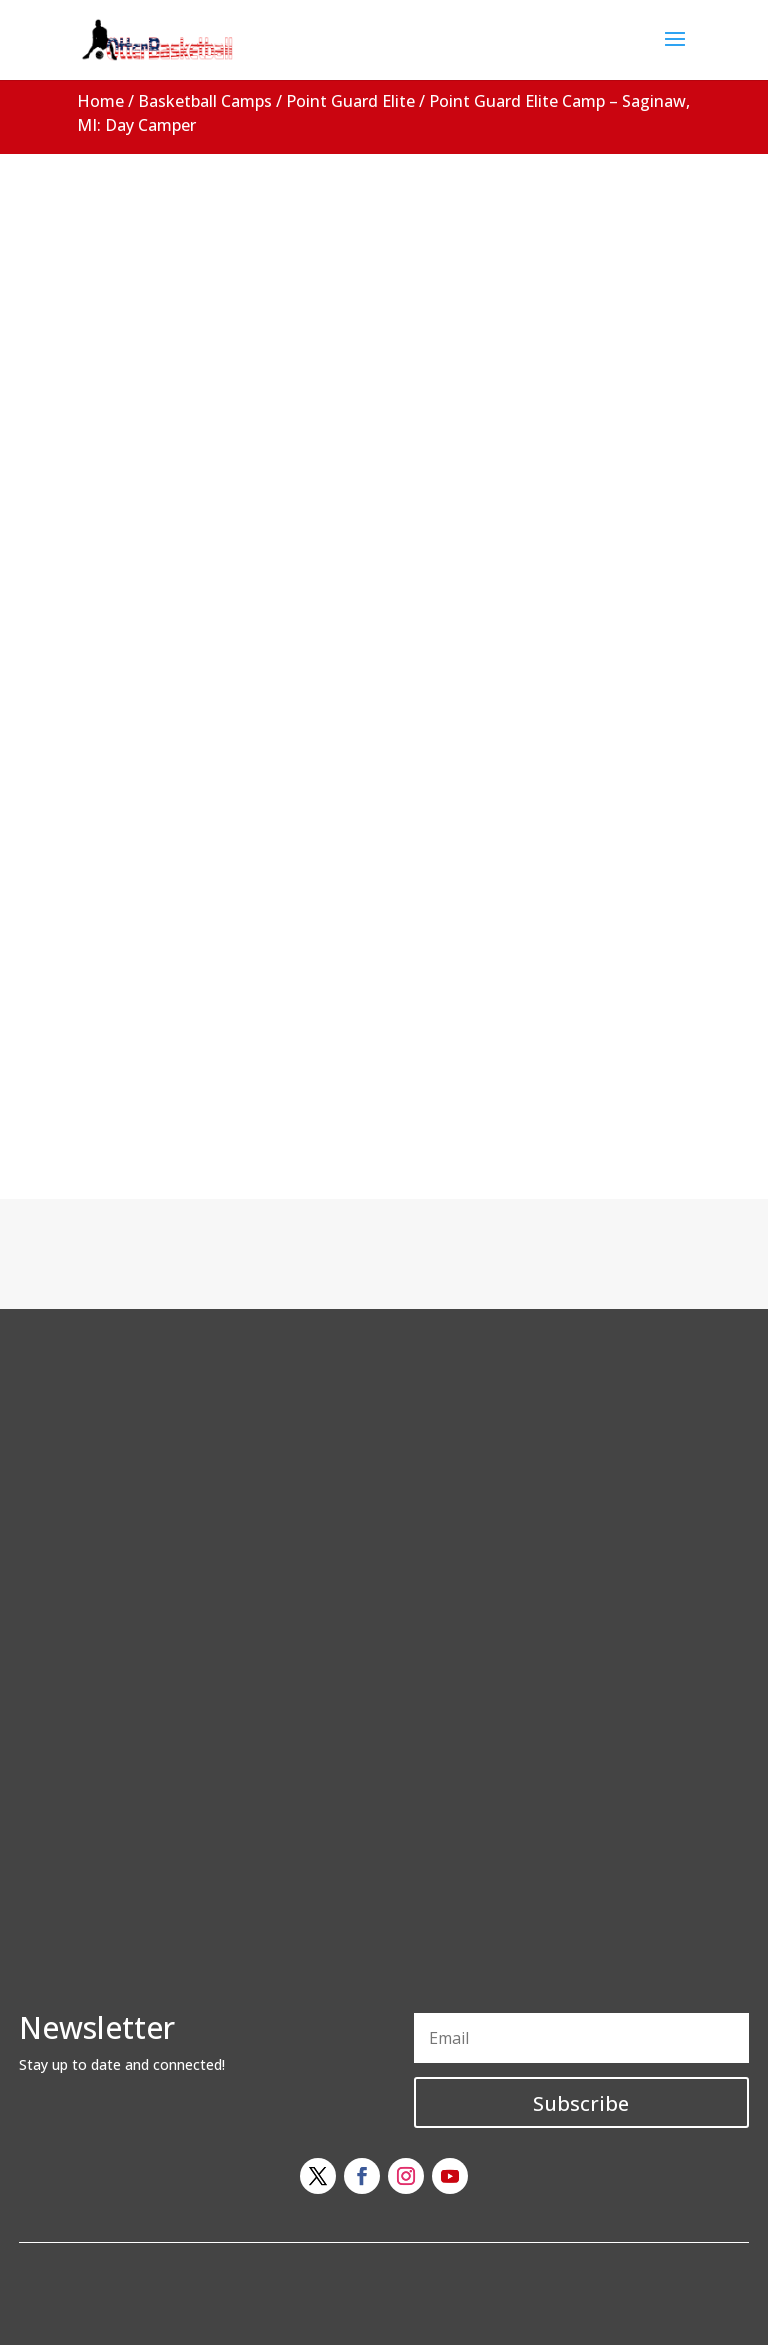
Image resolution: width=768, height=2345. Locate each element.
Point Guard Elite (350, 101)
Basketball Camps (205, 101)
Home (100, 101)
